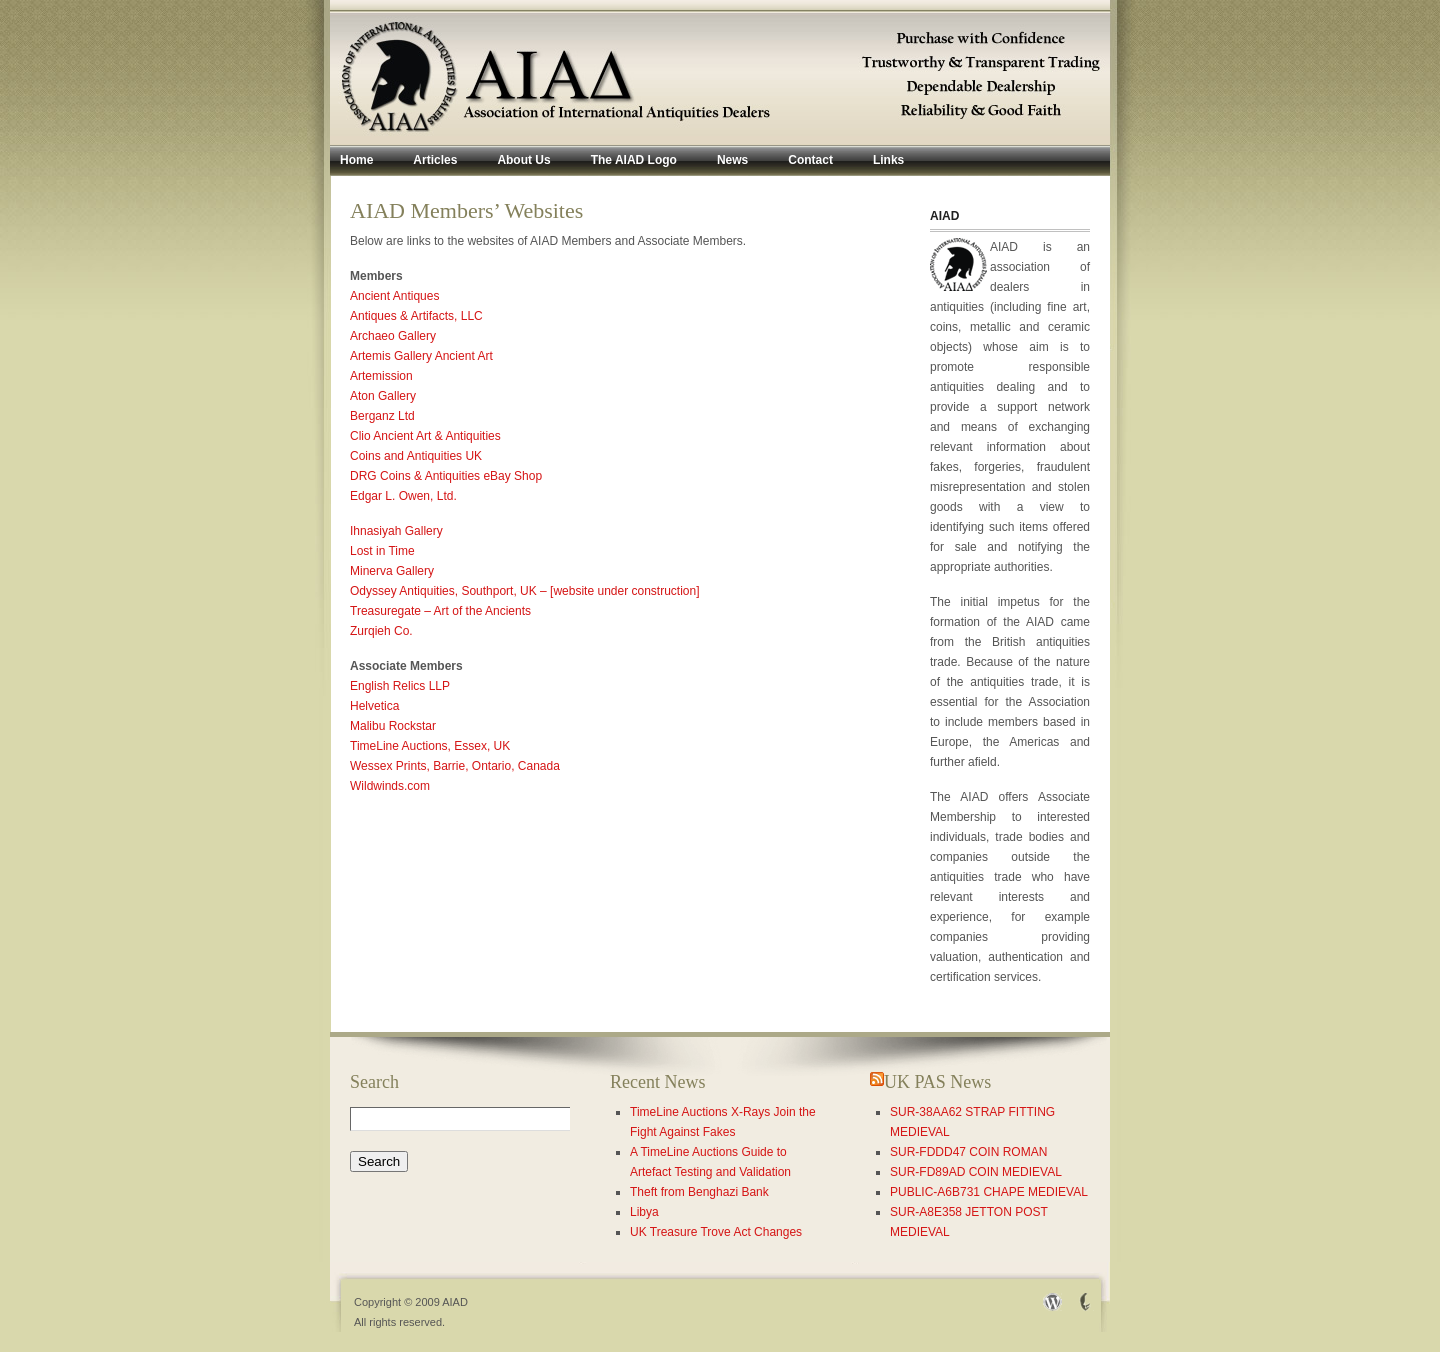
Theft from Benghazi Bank (699, 1192)
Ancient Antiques (394, 296)
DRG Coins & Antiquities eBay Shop (446, 476)
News (732, 160)
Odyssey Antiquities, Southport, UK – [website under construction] (525, 591)
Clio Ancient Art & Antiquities (425, 436)
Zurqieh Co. (381, 631)
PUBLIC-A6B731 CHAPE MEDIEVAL (989, 1192)
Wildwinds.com (390, 786)
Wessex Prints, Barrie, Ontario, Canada (455, 766)
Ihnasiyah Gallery (396, 531)
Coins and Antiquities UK (416, 456)
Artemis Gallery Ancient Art (421, 356)
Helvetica (374, 706)
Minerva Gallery (392, 571)
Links (888, 160)
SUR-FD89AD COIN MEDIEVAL (976, 1172)
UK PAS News (937, 1082)
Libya (644, 1212)
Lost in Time (382, 551)
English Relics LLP (400, 686)
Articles (435, 160)
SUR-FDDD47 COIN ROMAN (968, 1152)
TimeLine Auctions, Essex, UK (430, 746)
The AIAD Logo (634, 160)
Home (356, 160)
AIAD (455, 1302)
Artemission (381, 376)
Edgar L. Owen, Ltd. (403, 496)
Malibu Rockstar (393, 726)
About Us (523, 160)
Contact (810, 160)
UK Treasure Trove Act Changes (716, 1232)
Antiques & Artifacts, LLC (416, 316)
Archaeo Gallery (393, 336)
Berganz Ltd (382, 416)
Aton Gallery (383, 396)
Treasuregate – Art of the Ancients (440, 611)
